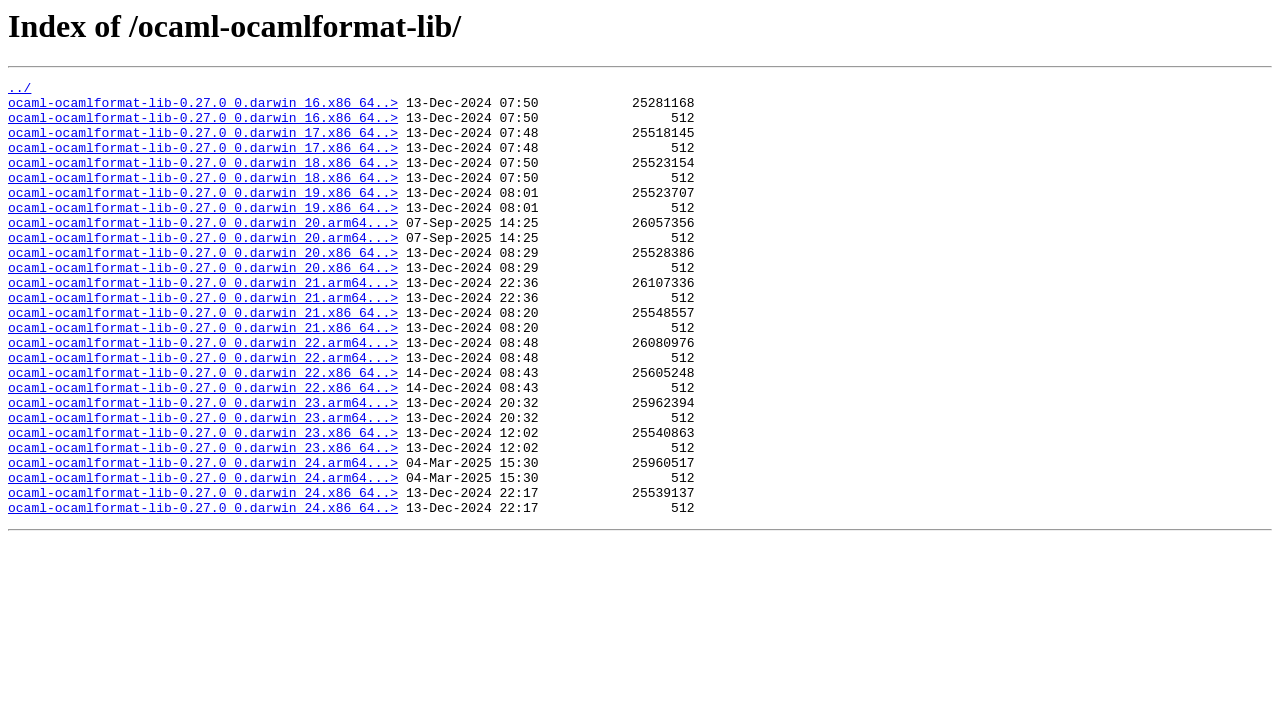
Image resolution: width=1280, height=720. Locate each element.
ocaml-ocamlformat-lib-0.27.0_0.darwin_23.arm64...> (203, 468)
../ (19, 90)
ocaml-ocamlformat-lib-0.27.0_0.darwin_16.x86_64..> (203, 108)
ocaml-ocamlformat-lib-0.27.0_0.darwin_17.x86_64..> (203, 144)
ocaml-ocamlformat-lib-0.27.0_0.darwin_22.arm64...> (203, 396)
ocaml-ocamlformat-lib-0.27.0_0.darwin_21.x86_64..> (203, 360)
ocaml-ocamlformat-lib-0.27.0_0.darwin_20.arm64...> (203, 252)
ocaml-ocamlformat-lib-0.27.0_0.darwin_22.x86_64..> (203, 432)
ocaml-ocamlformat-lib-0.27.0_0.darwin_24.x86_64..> (203, 576)
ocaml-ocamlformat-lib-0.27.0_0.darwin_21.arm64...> (203, 324)
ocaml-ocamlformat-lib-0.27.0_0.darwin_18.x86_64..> (203, 180)
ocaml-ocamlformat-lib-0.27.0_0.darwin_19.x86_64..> (203, 216)
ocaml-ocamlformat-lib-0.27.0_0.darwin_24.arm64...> (203, 540)
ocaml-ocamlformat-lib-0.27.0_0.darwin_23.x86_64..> (203, 504)
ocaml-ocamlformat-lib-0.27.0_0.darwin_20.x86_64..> (203, 288)
